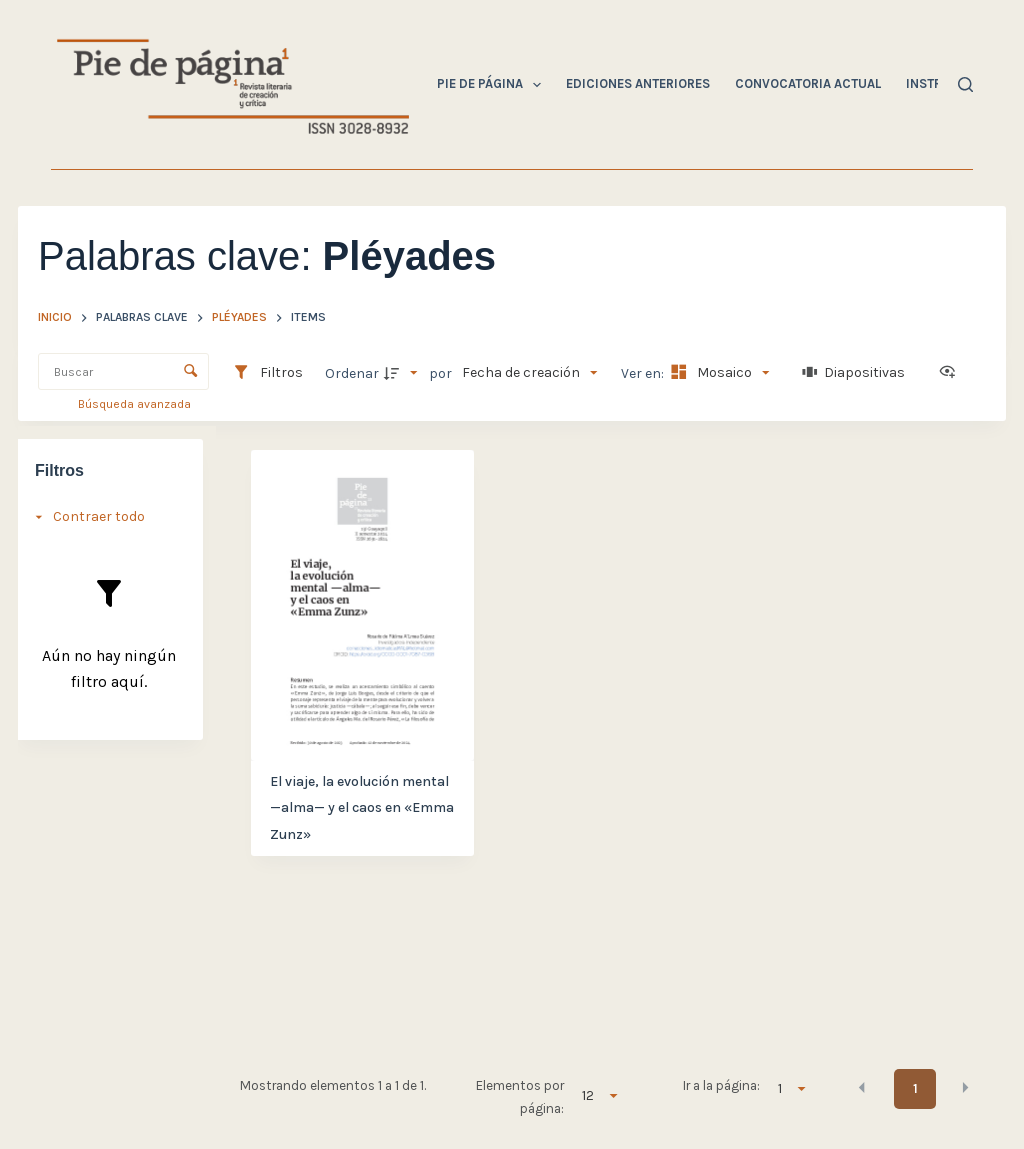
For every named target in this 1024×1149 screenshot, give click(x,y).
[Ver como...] (952, 373)
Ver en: (644, 373)
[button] (862, 1087)
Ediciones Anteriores (638, 83)
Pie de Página (493, 85)
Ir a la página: (721, 1085)
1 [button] (915, 1088)
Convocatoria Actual (808, 83)
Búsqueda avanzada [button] (136, 404)
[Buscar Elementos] (123, 371)
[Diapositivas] (854, 373)
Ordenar (352, 373)
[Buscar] (965, 84)
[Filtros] (267, 373)
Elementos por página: (520, 1096)
